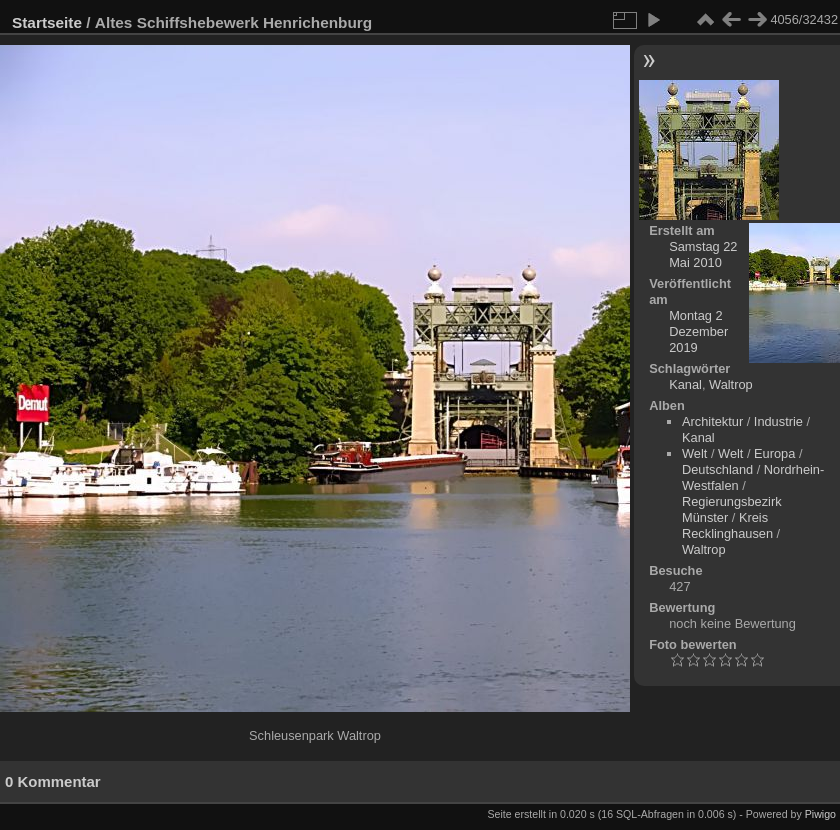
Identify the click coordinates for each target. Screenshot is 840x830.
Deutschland (717, 469)
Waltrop (731, 384)
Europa (774, 453)
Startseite (47, 22)
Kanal (685, 384)
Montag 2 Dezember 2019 (698, 331)
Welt (694, 453)
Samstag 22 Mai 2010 (703, 254)
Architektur (712, 421)
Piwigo (820, 814)
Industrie (778, 421)
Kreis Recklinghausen (727, 525)
